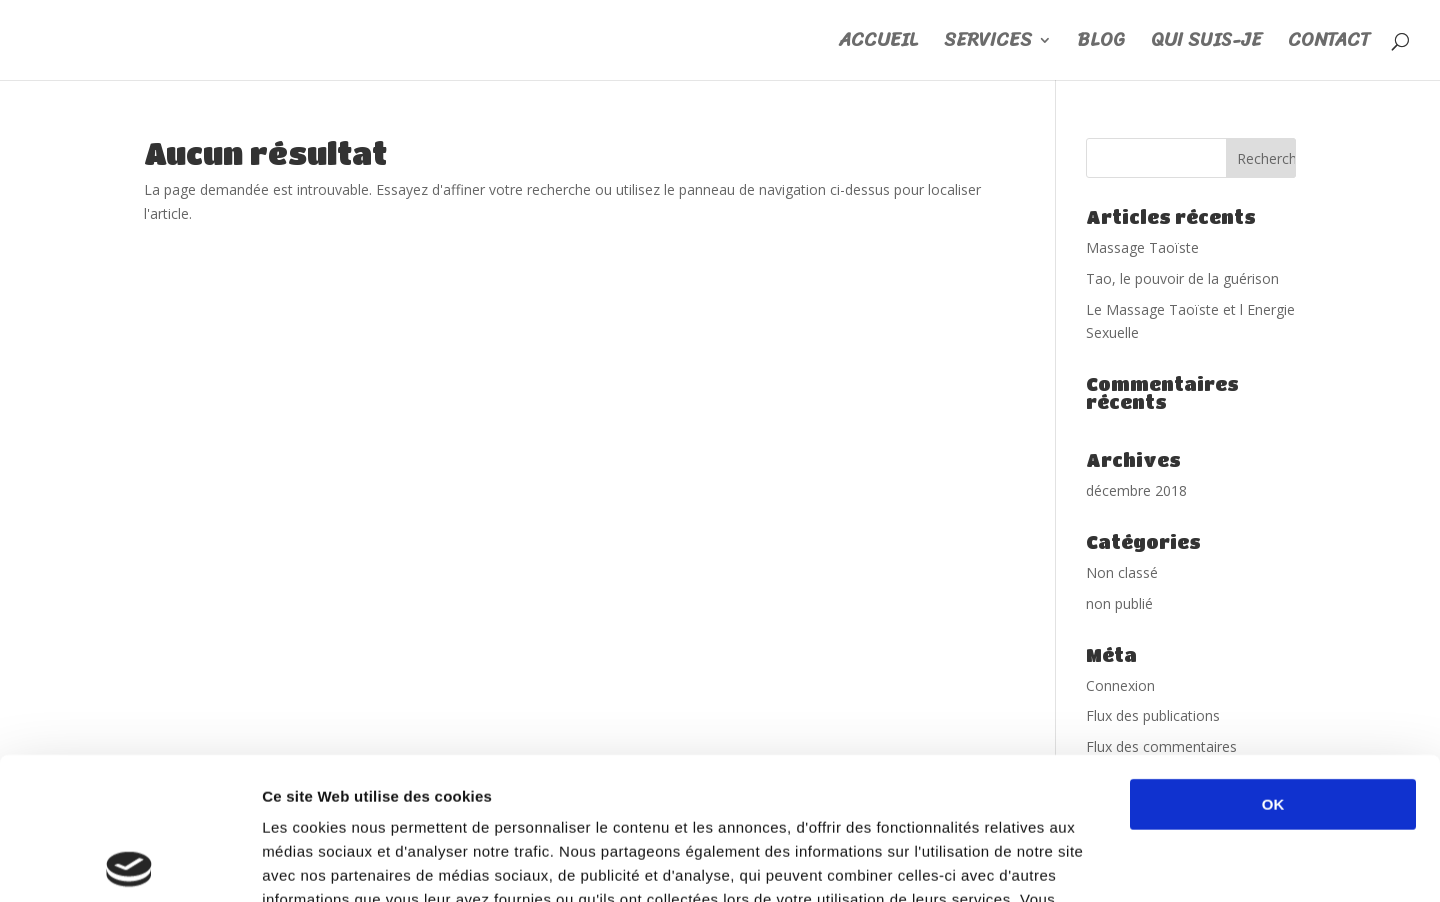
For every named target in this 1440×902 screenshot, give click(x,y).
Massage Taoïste (1142, 247)
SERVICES (988, 44)
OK (1273, 662)
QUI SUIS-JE (1206, 44)
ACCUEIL (878, 44)
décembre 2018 (1136, 490)
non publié (1119, 603)
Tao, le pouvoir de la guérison (1182, 278)
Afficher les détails (1101, 862)
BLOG (1101, 44)
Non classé (1122, 572)
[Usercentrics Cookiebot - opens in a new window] (129, 863)
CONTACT (1329, 44)
